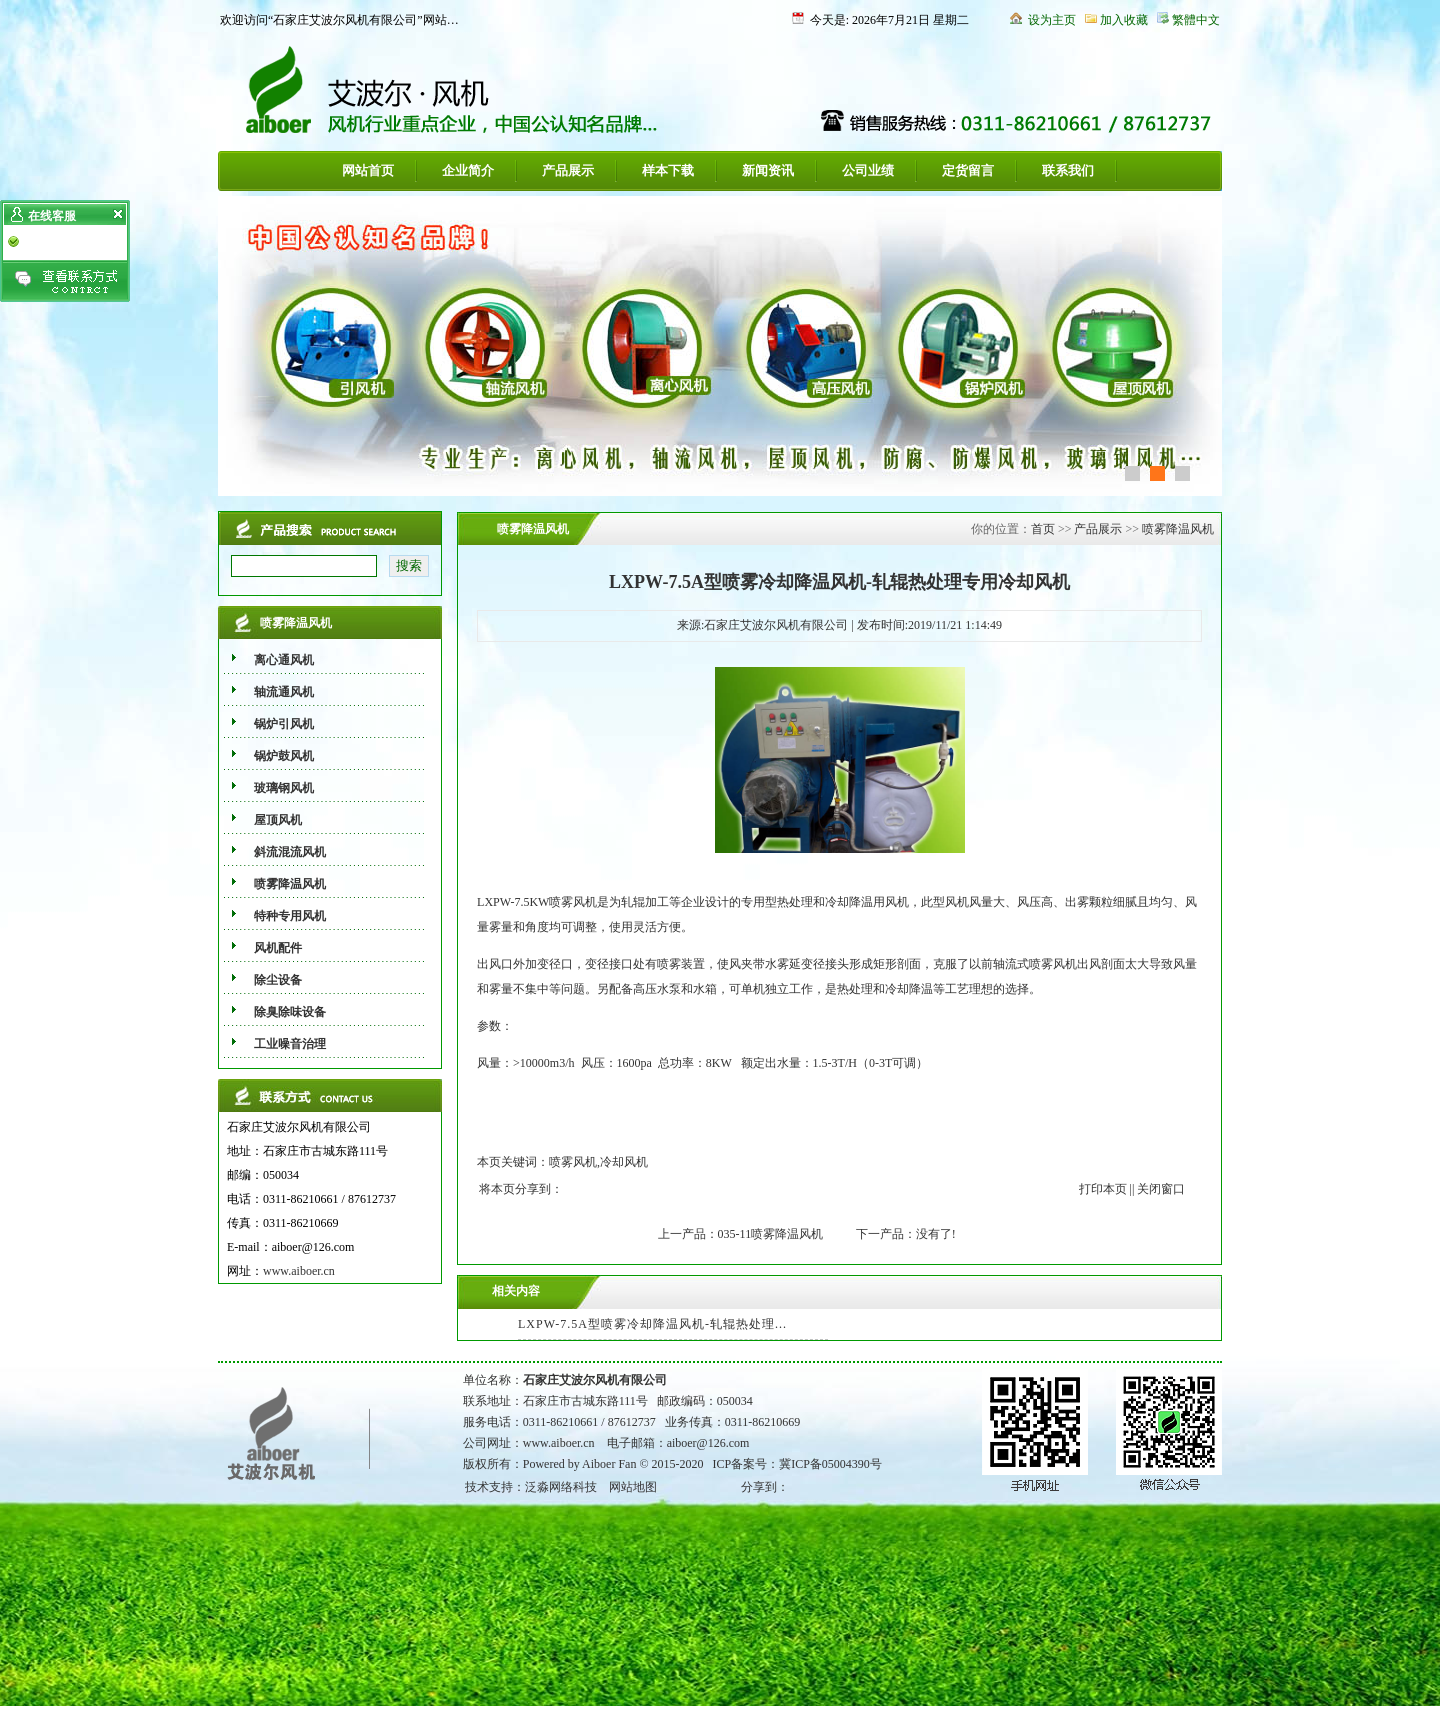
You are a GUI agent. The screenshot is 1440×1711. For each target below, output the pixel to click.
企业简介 (468, 170)
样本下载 (668, 170)
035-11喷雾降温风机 (771, 1234)
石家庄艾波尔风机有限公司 (595, 1380)
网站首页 (368, 170)
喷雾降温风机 (1178, 529)
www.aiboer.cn (299, 1271)
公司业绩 (868, 170)
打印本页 (1103, 1189)
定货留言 (968, 170)
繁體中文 (1196, 20)
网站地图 (633, 1487)
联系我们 (1068, 170)
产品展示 (568, 170)
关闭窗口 (1161, 1189)
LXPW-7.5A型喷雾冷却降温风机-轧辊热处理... (652, 1324)
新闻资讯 (768, 170)
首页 (1043, 529)
